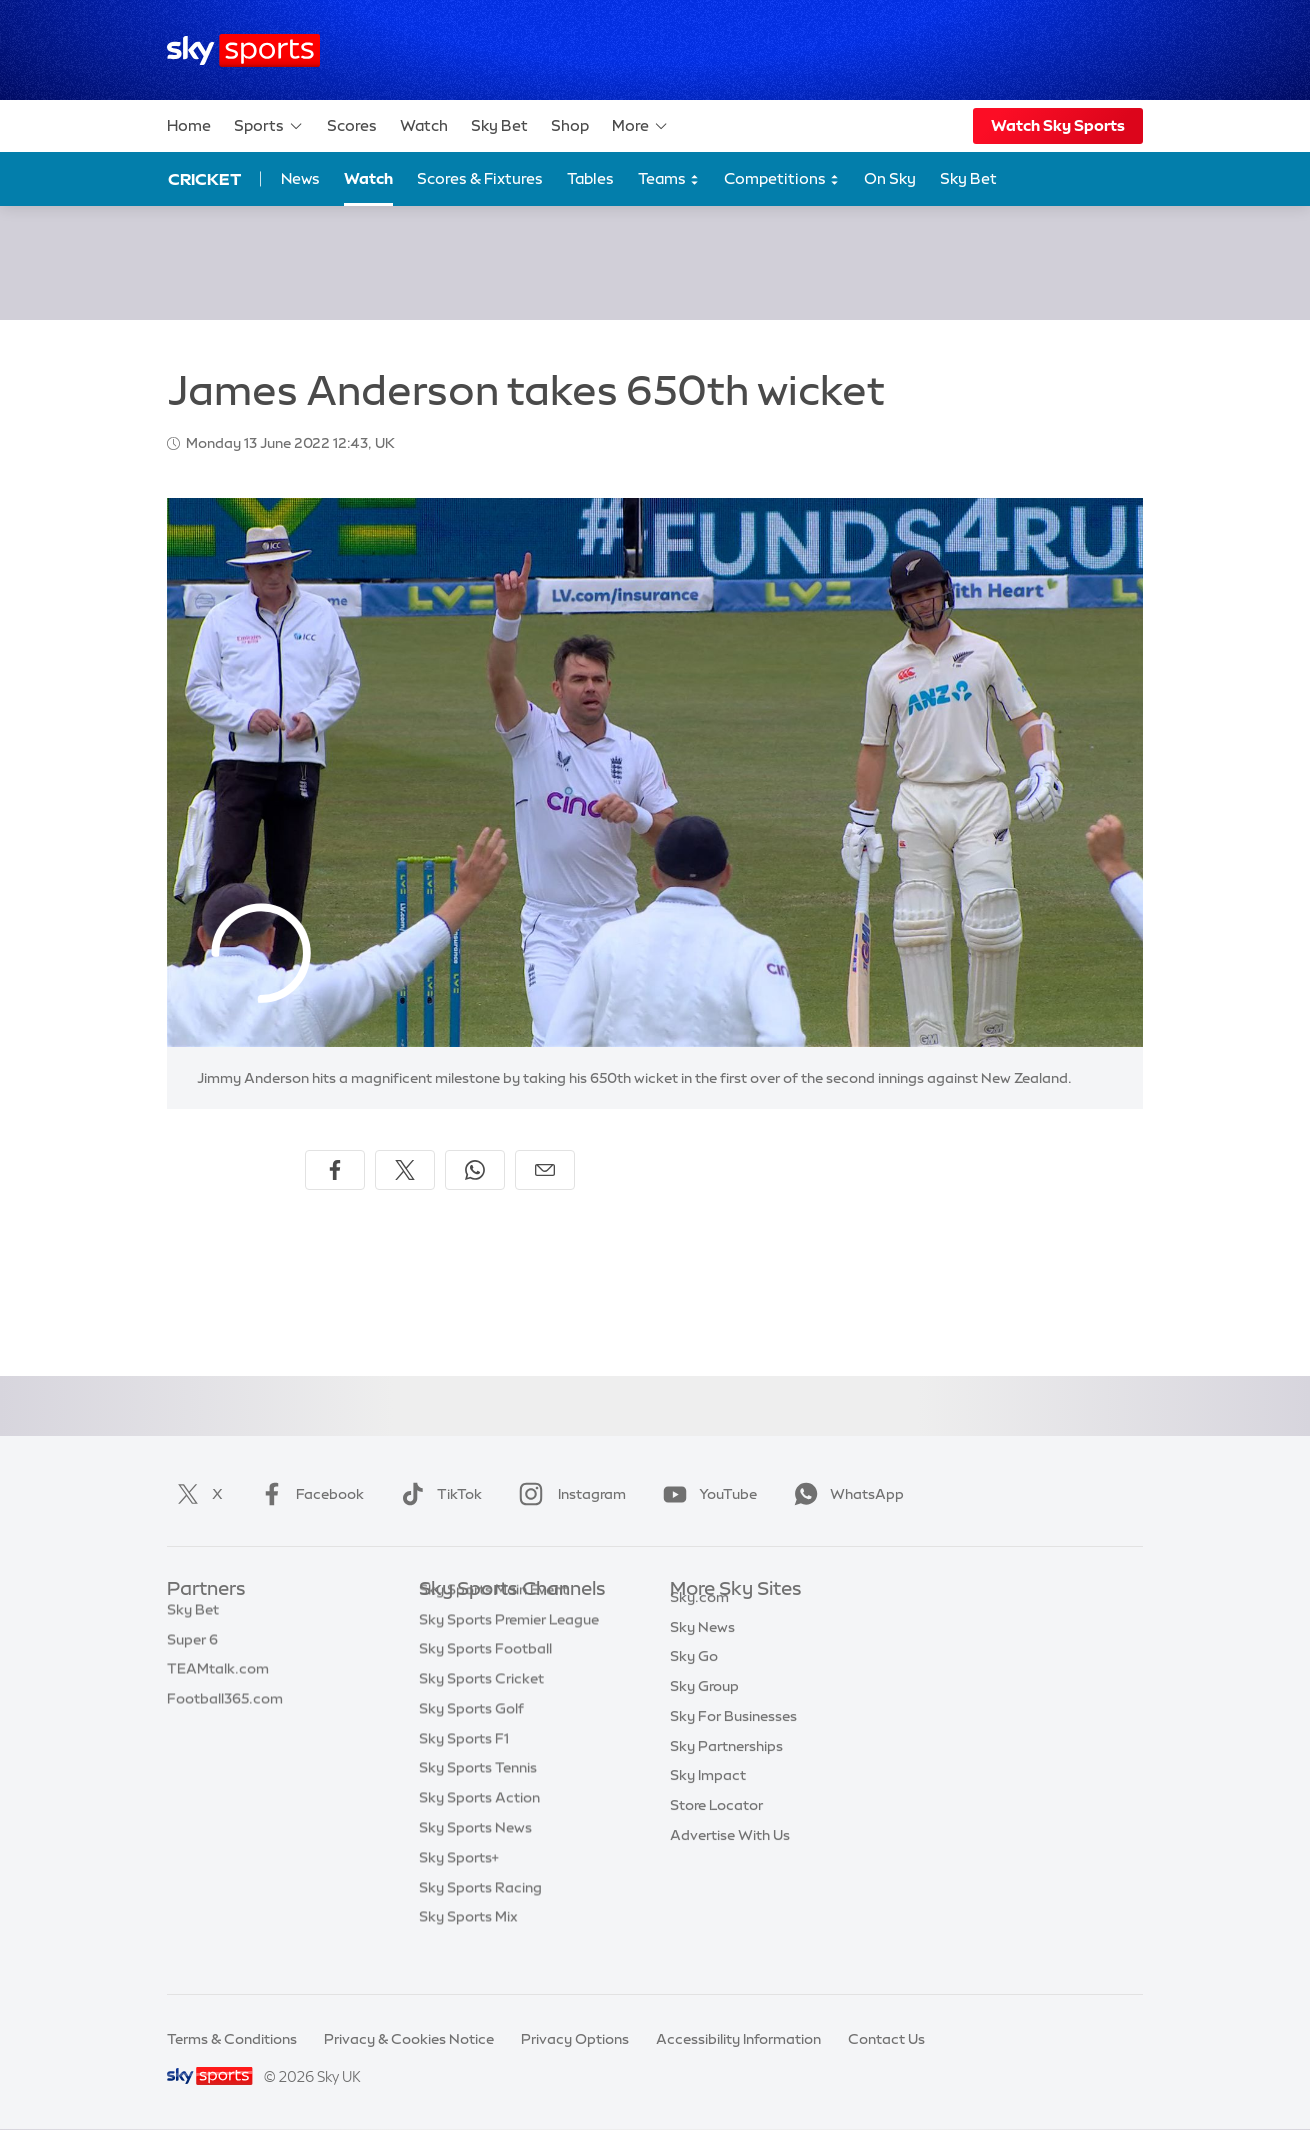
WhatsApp (845, 1494)
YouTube (706, 1494)
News (300, 178)
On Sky (890, 178)
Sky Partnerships (726, 1769)
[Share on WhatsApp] (475, 1170)
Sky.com (699, 1620)
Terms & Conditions (232, 2039)
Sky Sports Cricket (481, 1709)
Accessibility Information (738, 2039)
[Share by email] (545, 1170)
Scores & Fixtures (480, 178)
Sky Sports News (475, 1858)
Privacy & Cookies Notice (409, 2039)
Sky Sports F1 (464, 1769)
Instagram (568, 1494)
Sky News (702, 1650)
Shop (570, 125)
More (640, 126)
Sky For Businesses (733, 1739)
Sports (269, 126)
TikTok (437, 1494)
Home (189, 125)
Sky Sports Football (485, 1679)
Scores (352, 125)
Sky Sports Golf (471, 1739)
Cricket (204, 179)
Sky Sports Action (479, 1828)
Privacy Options (575, 2039)
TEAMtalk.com (218, 1679)
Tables (590, 178)
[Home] (243, 50)
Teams (669, 179)
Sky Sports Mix (468, 1947)
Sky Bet (499, 125)
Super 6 (192, 1650)
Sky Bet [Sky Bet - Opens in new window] (968, 178)
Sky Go (694, 1679)
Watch (424, 125)
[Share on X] (405, 1170)
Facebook (308, 1494)
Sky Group (704, 1709)
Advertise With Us (730, 1858)
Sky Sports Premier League (509, 1650)
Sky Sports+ (459, 1888)
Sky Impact (708, 1798)
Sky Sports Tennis (478, 1798)
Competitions (782, 179)
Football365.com (225, 1709)
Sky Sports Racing (480, 1918)
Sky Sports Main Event (493, 1620)
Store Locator (716, 1828)
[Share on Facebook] (335, 1170)
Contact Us (886, 2039)
